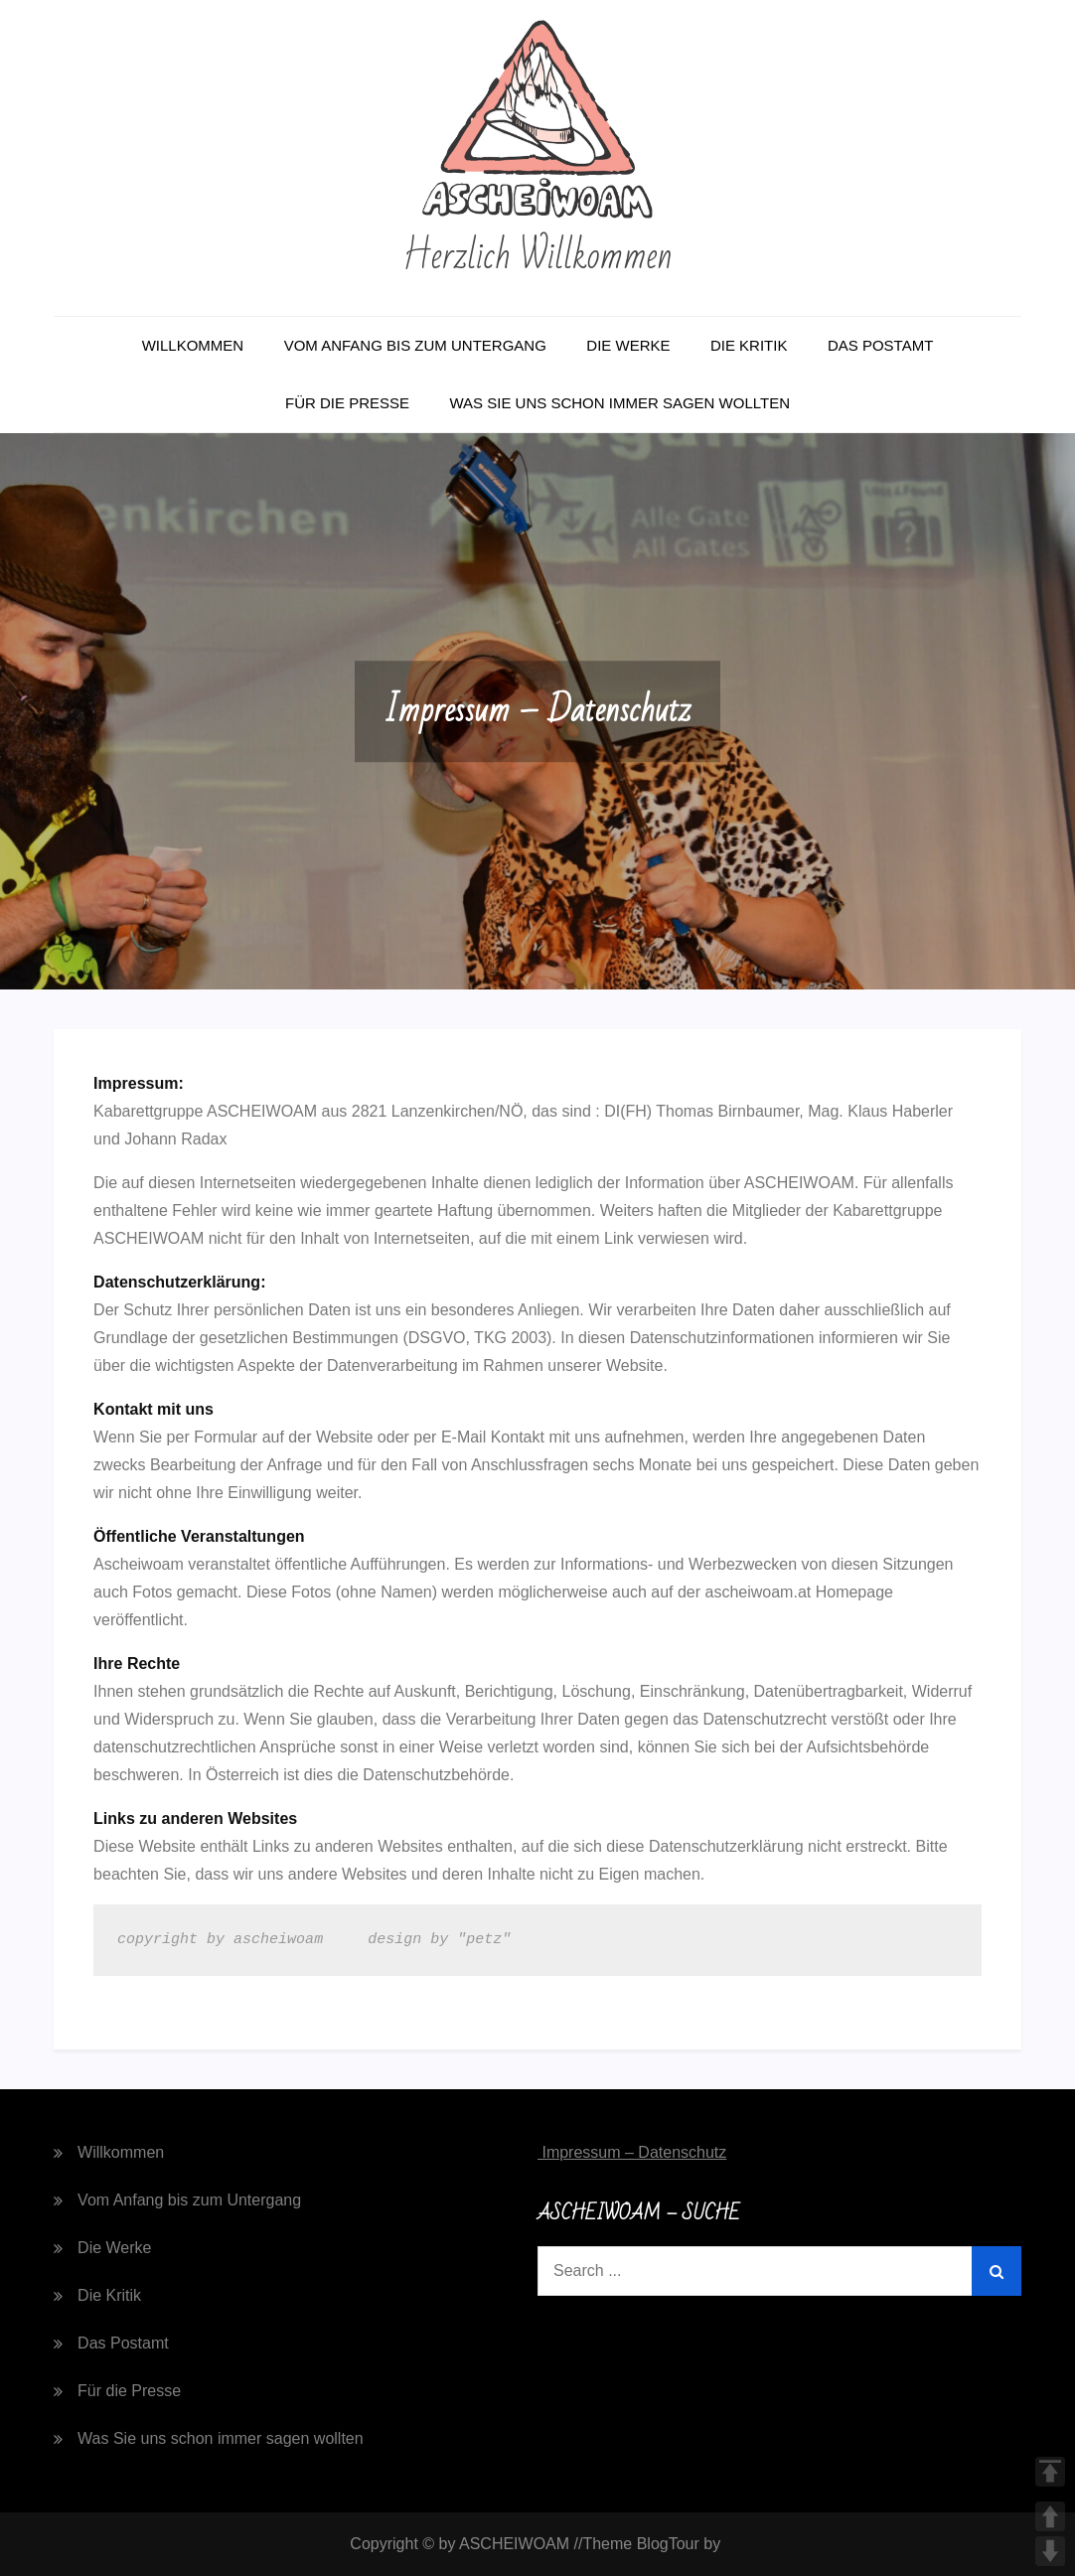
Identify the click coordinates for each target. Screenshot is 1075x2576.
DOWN (1050, 2551)
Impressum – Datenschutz (632, 2152)
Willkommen (193, 345)
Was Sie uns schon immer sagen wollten (619, 402)
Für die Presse (347, 402)
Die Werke (628, 345)
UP (1050, 2516)
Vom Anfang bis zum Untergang (415, 345)
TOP (1050, 2472)
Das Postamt (880, 345)
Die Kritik (749, 345)
